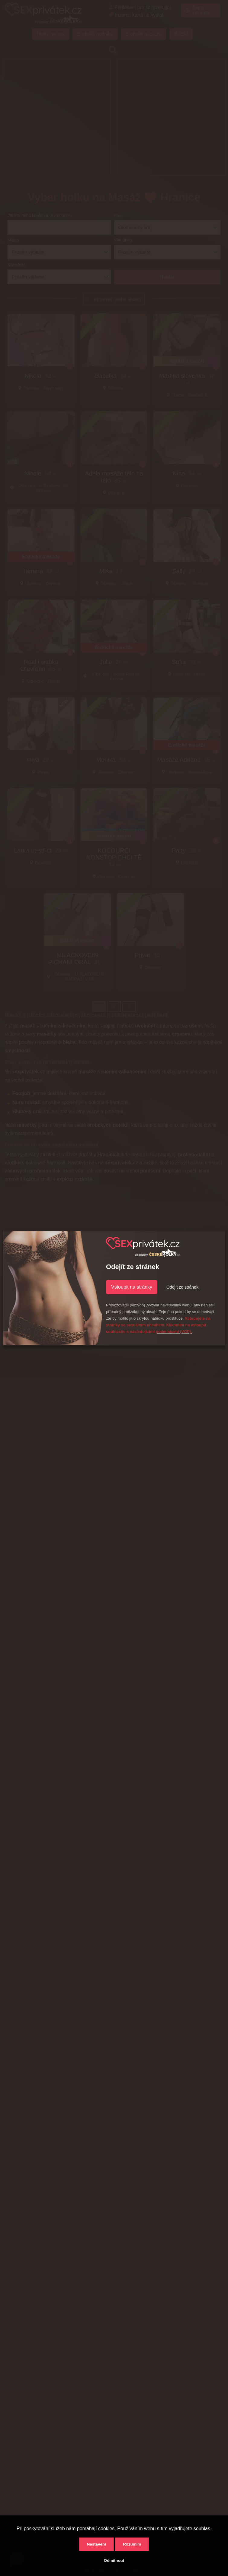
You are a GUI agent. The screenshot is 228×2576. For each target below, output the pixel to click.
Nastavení (96, 2544)
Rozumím (132, 2544)
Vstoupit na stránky (131, 1287)
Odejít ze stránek (182, 1287)
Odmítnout (114, 2560)
